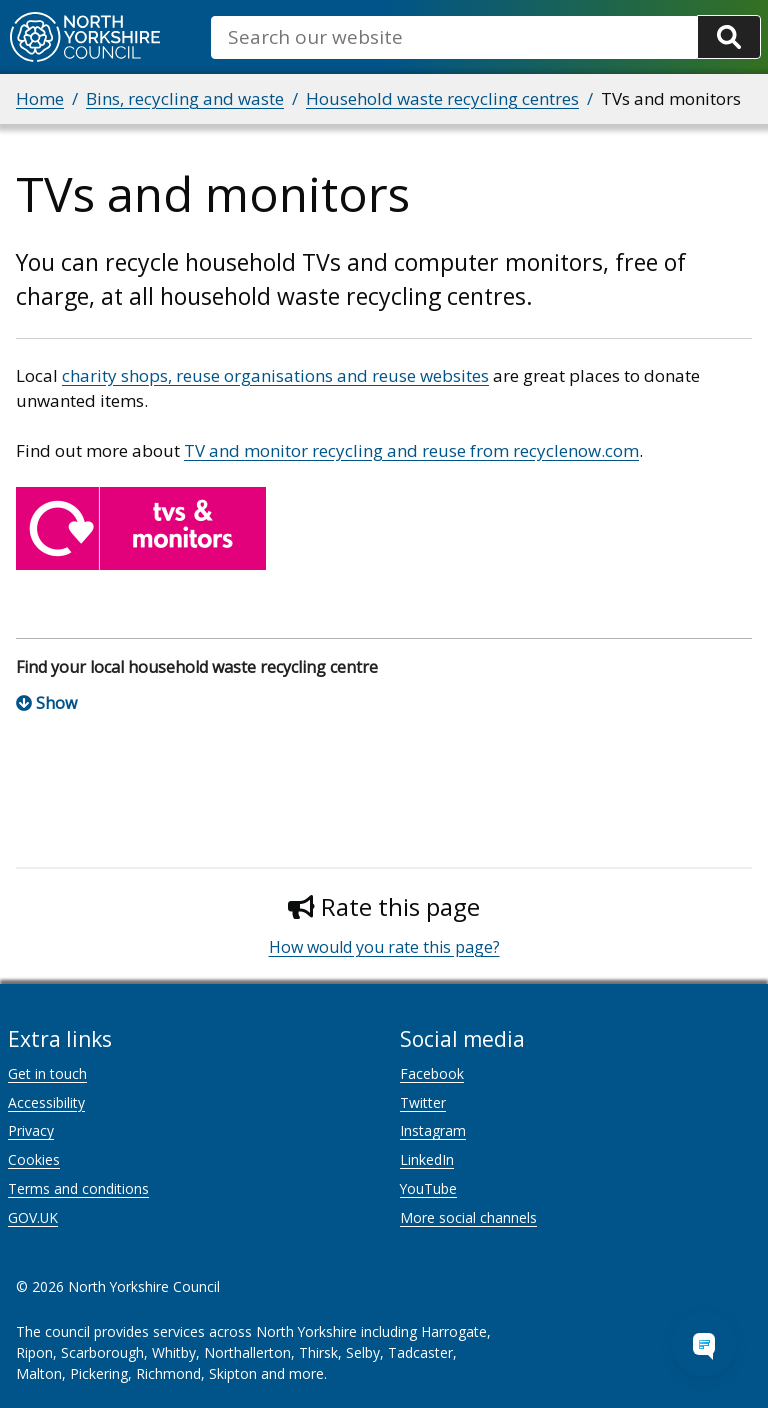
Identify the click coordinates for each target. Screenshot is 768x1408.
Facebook (432, 1073)
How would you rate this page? (384, 947)
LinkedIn (427, 1159)
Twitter (423, 1102)
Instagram (433, 1130)
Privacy (31, 1130)
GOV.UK (33, 1217)
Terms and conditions (78, 1188)
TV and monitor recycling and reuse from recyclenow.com (411, 450)
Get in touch (47, 1073)
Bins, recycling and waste (185, 98)
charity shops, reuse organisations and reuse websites (275, 375)
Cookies (34, 1159)
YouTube (428, 1188)
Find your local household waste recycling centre (197, 667)
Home (40, 98)
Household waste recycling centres (442, 98)
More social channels (468, 1217)
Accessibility (46, 1102)
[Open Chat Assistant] (704, 1344)
